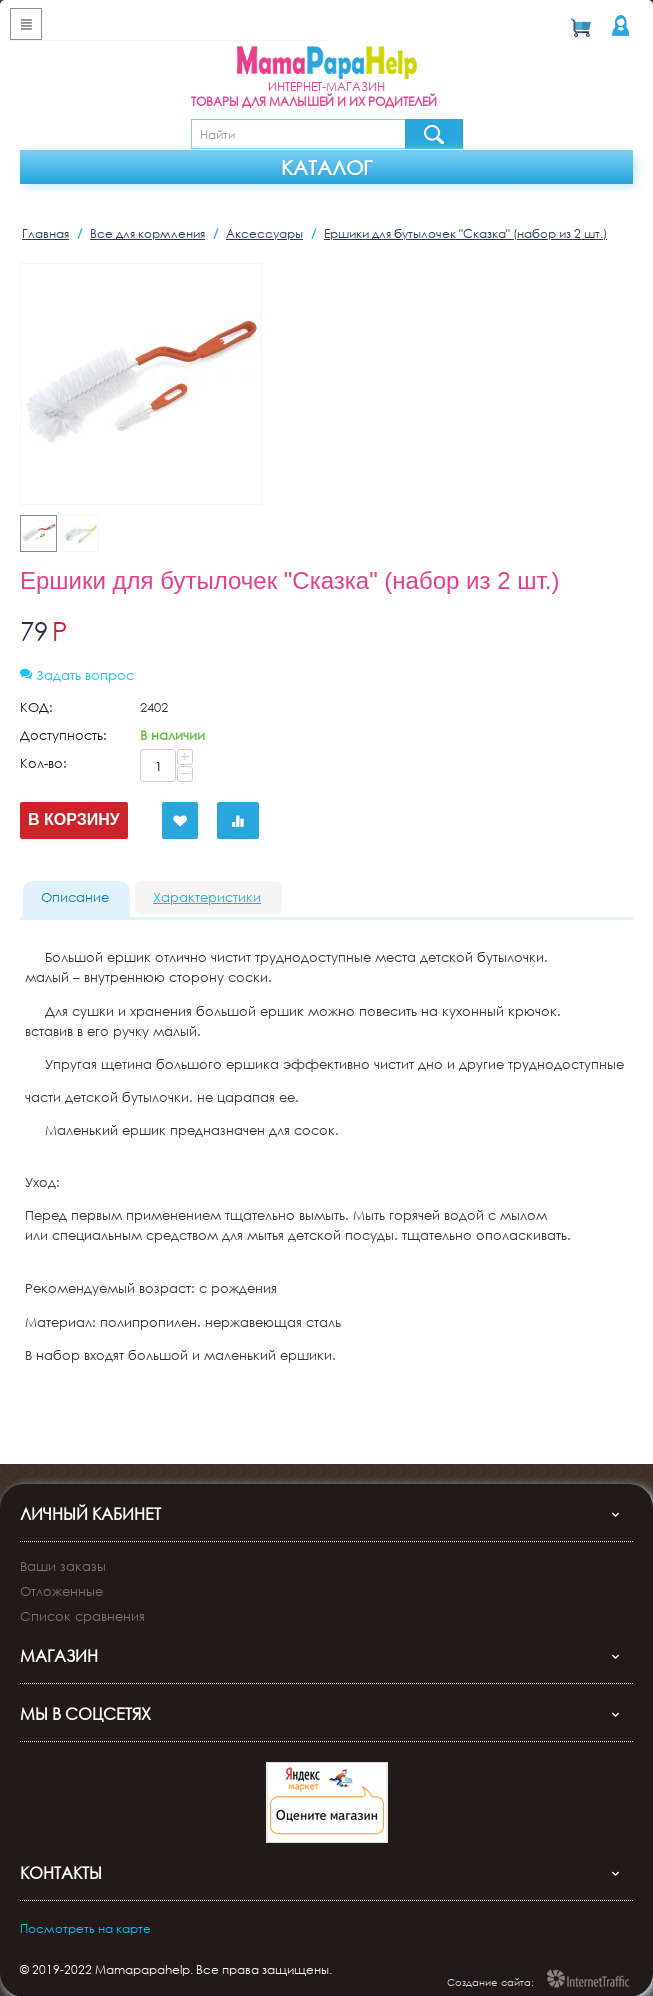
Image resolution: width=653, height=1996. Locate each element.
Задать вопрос (77, 675)
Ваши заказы (63, 1545)
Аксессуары (264, 233)
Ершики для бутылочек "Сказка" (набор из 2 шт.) (465, 233)
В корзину (74, 819)
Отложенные (61, 1570)
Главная (45, 233)
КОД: (36, 707)
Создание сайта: (490, 1961)
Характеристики (207, 897)
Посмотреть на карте (85, 1907)
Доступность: (63, 735)
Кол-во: (43, 763)
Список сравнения (82, 1595)
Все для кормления (147, 233)
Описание (75, 897)
